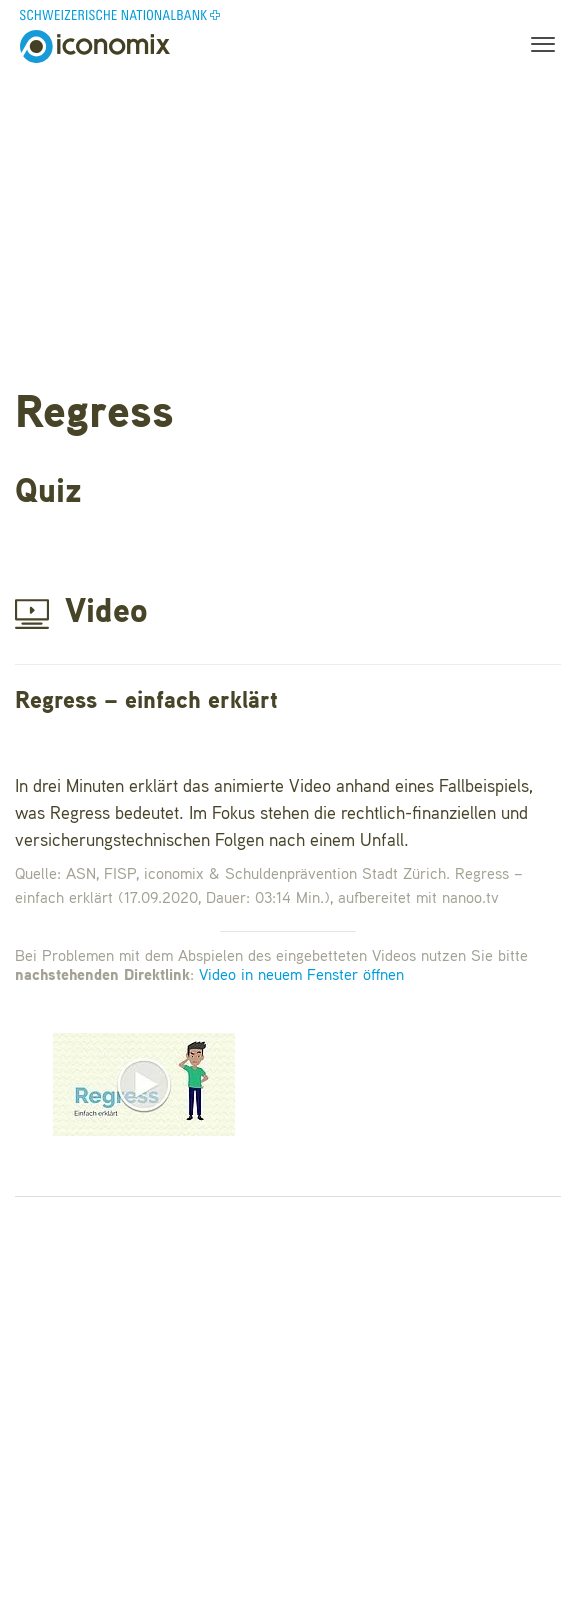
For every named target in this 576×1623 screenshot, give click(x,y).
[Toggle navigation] (537, 47)
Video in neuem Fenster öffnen (301, 976)
